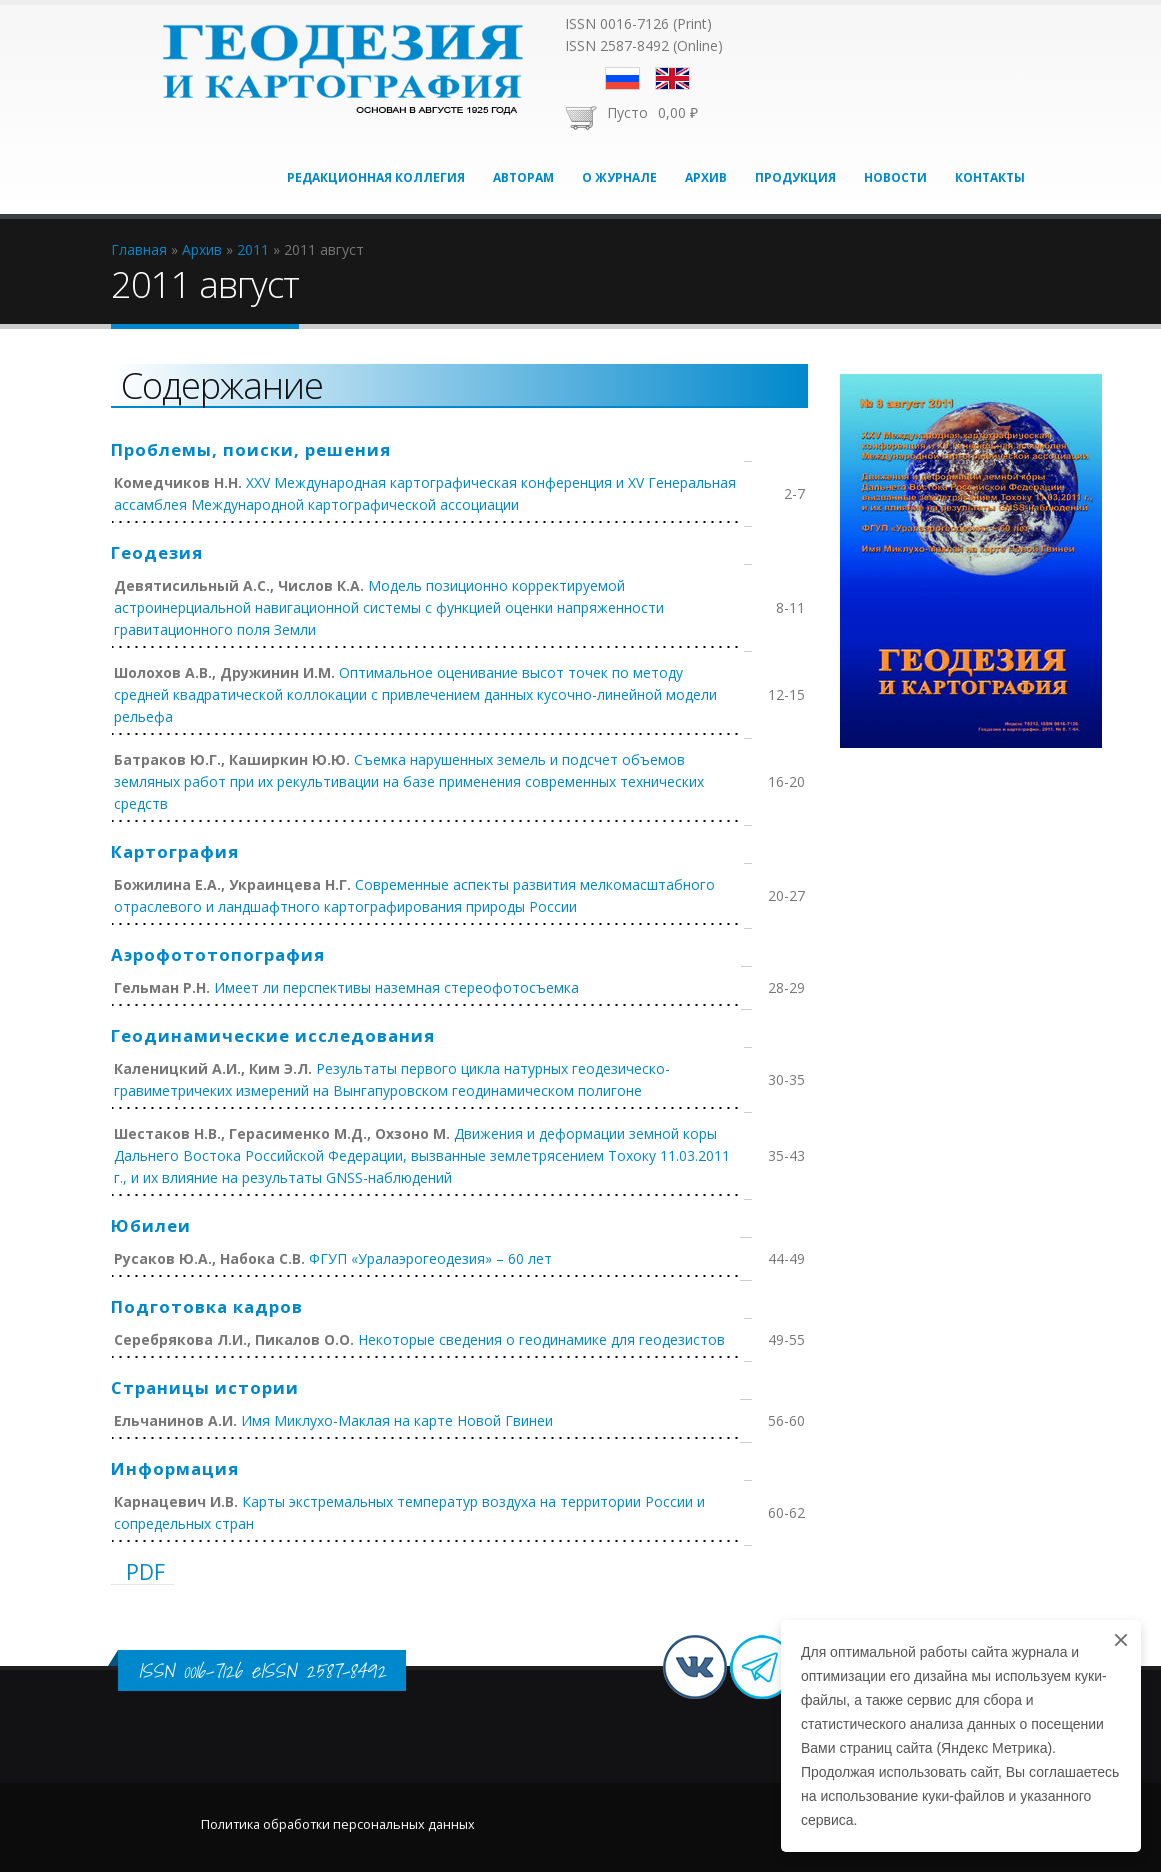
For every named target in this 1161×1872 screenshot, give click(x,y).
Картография (175, 851)
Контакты (990, 177)
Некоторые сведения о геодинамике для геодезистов (541, 1339)
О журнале (619, 177)
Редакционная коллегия (376, 177)
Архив (706, 177)
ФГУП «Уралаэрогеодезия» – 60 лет (430, 1258)
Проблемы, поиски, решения (251, 449)
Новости (895, 177)
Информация (175, 1468)
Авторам (523, 177)
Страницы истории (205, 1387)
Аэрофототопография (218, 954)
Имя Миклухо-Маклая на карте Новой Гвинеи (397, 1420)
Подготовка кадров (207, 1306)
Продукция (795, 177)
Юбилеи (151, 1225)
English (672, 78)
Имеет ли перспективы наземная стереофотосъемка (396, 987)
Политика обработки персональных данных (338, 1824)
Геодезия (157, 552)
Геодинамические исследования (273, 1035)
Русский (622, 78)
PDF (145, 1572)
